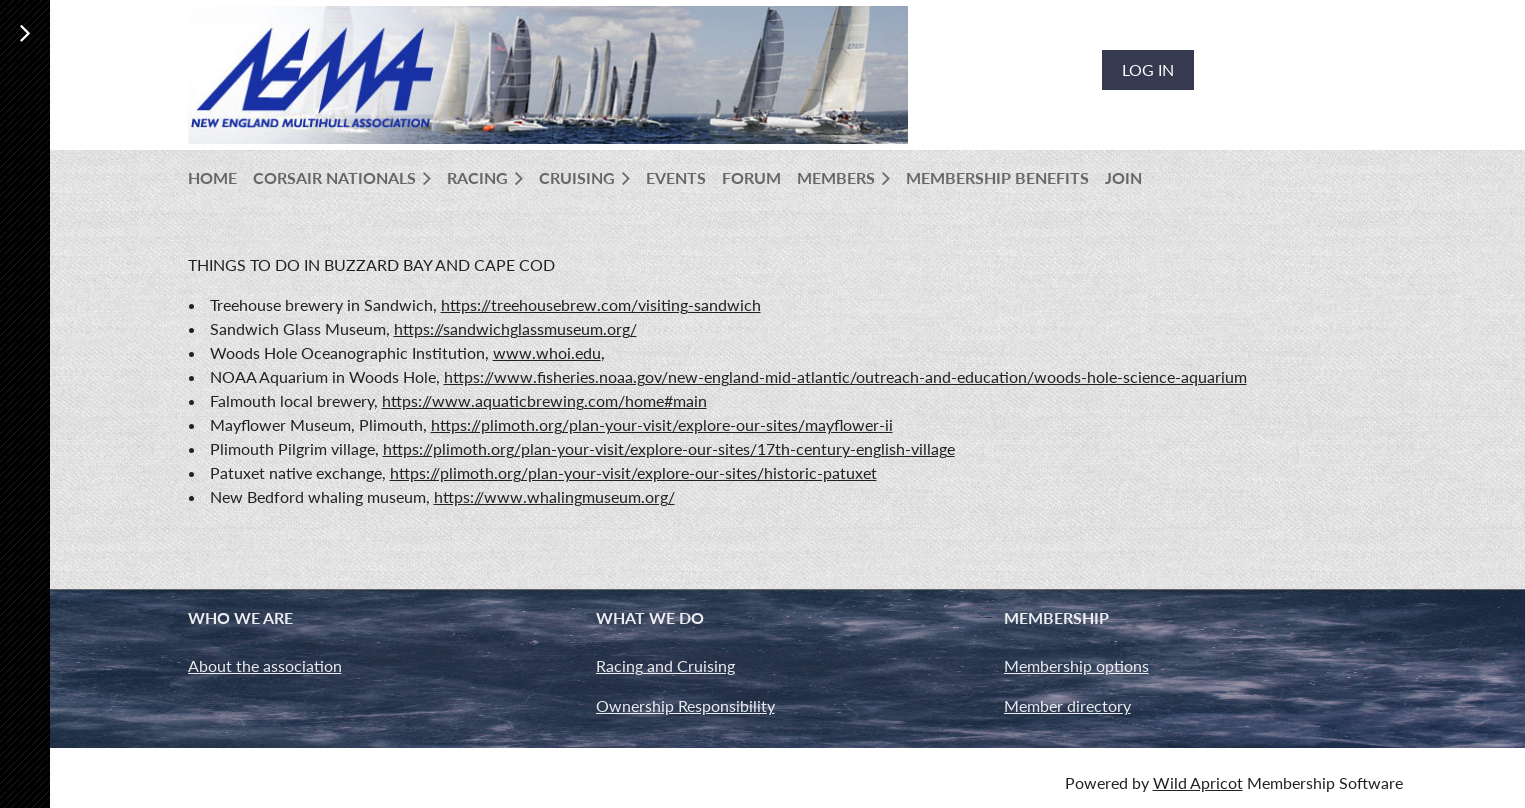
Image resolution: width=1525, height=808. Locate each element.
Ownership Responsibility (685, 705)
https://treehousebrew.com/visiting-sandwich (601, 304)
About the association (265, 665)
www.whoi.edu (547, 352)
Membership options (1076, 665)
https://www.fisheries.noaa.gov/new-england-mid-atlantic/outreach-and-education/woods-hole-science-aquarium (845, 376)
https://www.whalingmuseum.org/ (554, 496)
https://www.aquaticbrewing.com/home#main (544, 400)
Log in (1148, 69)
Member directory (1067, 705)
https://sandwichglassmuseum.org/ (515, 328)
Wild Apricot (1198, 782)
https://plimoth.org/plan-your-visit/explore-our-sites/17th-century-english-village (669, 448)
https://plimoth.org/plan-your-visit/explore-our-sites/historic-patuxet (633, 472)
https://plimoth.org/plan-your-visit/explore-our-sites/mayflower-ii (662, 424)
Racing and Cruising (665, 665)
